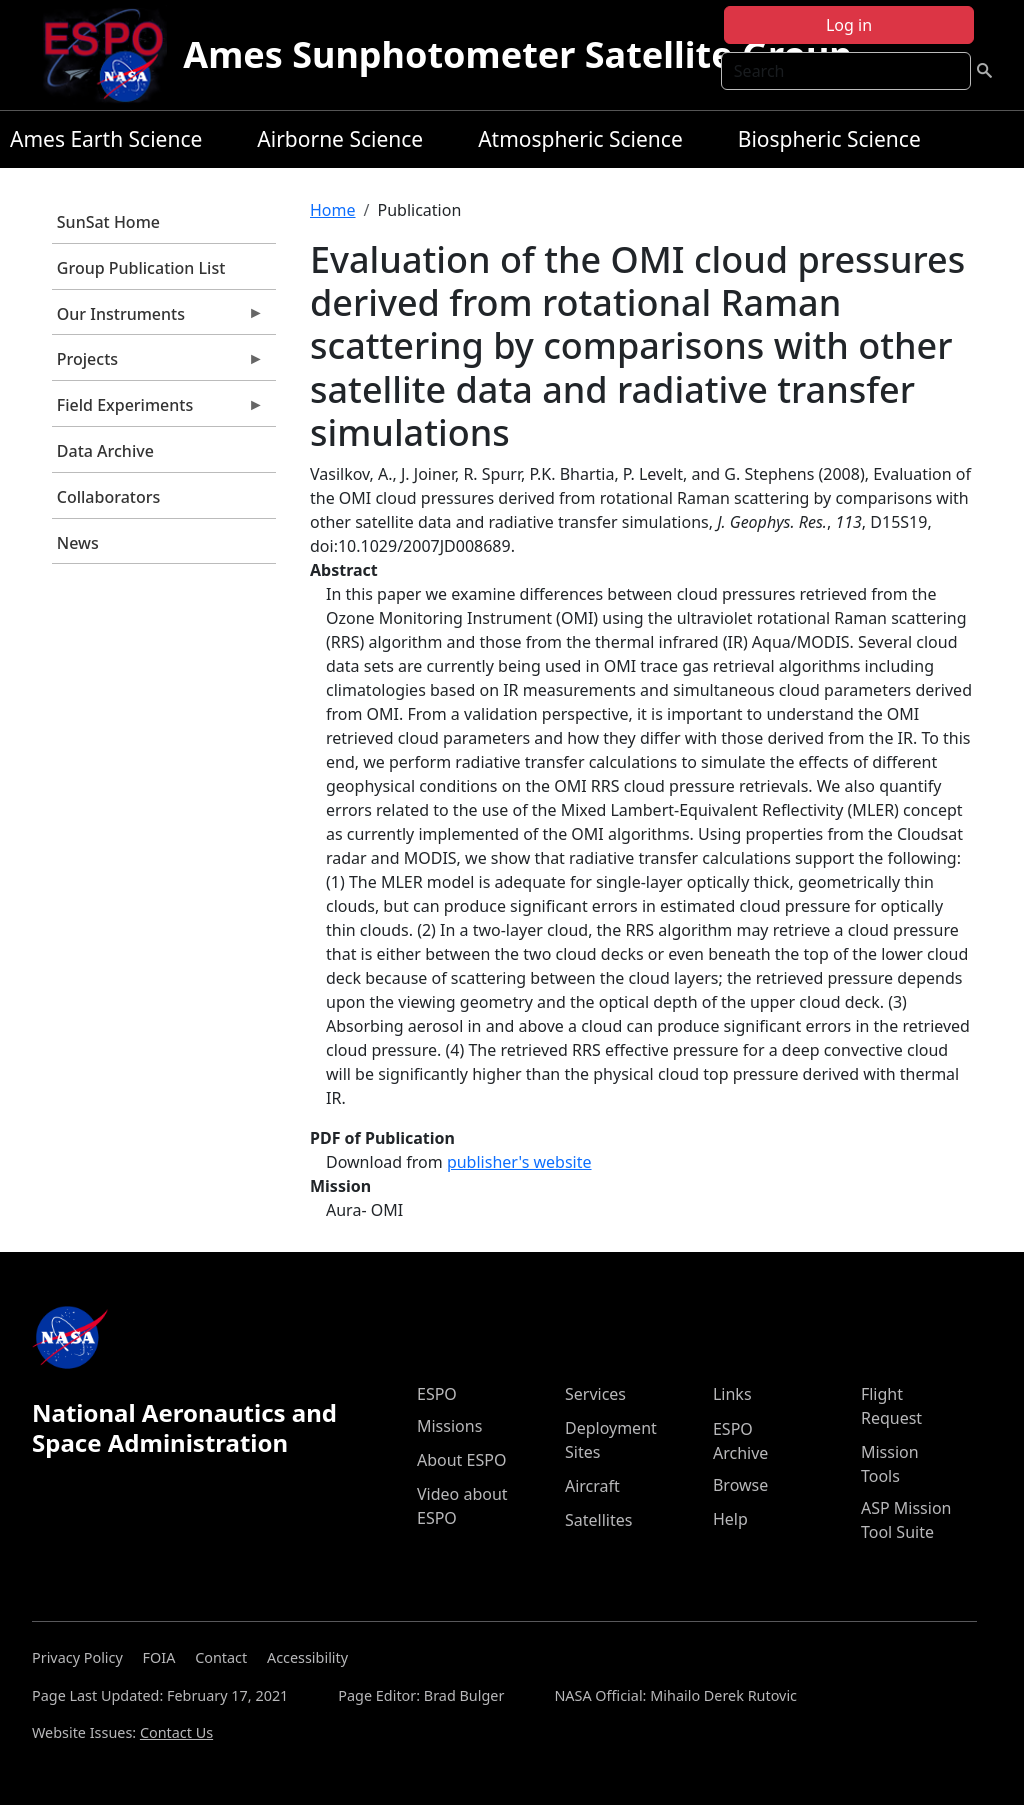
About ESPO (461, 1460)
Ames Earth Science (106, 139)
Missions (449, 1426)
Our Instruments (158, 319)
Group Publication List (141, 268)
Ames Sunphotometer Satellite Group (517, 54)
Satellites (598, 1520)
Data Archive (105, 451)
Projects (158, 364)
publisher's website (519, 1162)
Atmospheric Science (580, 139)
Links (732, 1394)
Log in (849, 25)
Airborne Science (340, 139)
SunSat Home (108, 222)
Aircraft (592, 1486)
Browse (740, 1485)
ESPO (437, 1394)
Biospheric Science (829, 139)
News (78, 543)
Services (595, 1394)
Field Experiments (158, 410)
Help (730, 1519)
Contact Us (176, 1732)
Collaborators (108, 497)
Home (333, 210)
